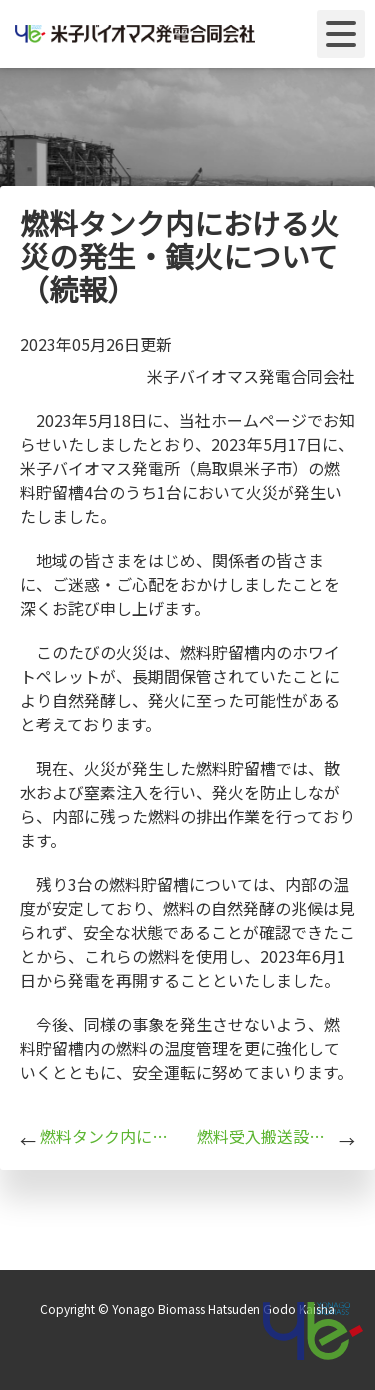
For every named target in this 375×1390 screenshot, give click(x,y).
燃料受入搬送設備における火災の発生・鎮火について (266, 1136)
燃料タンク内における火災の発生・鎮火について (109, 1136)
